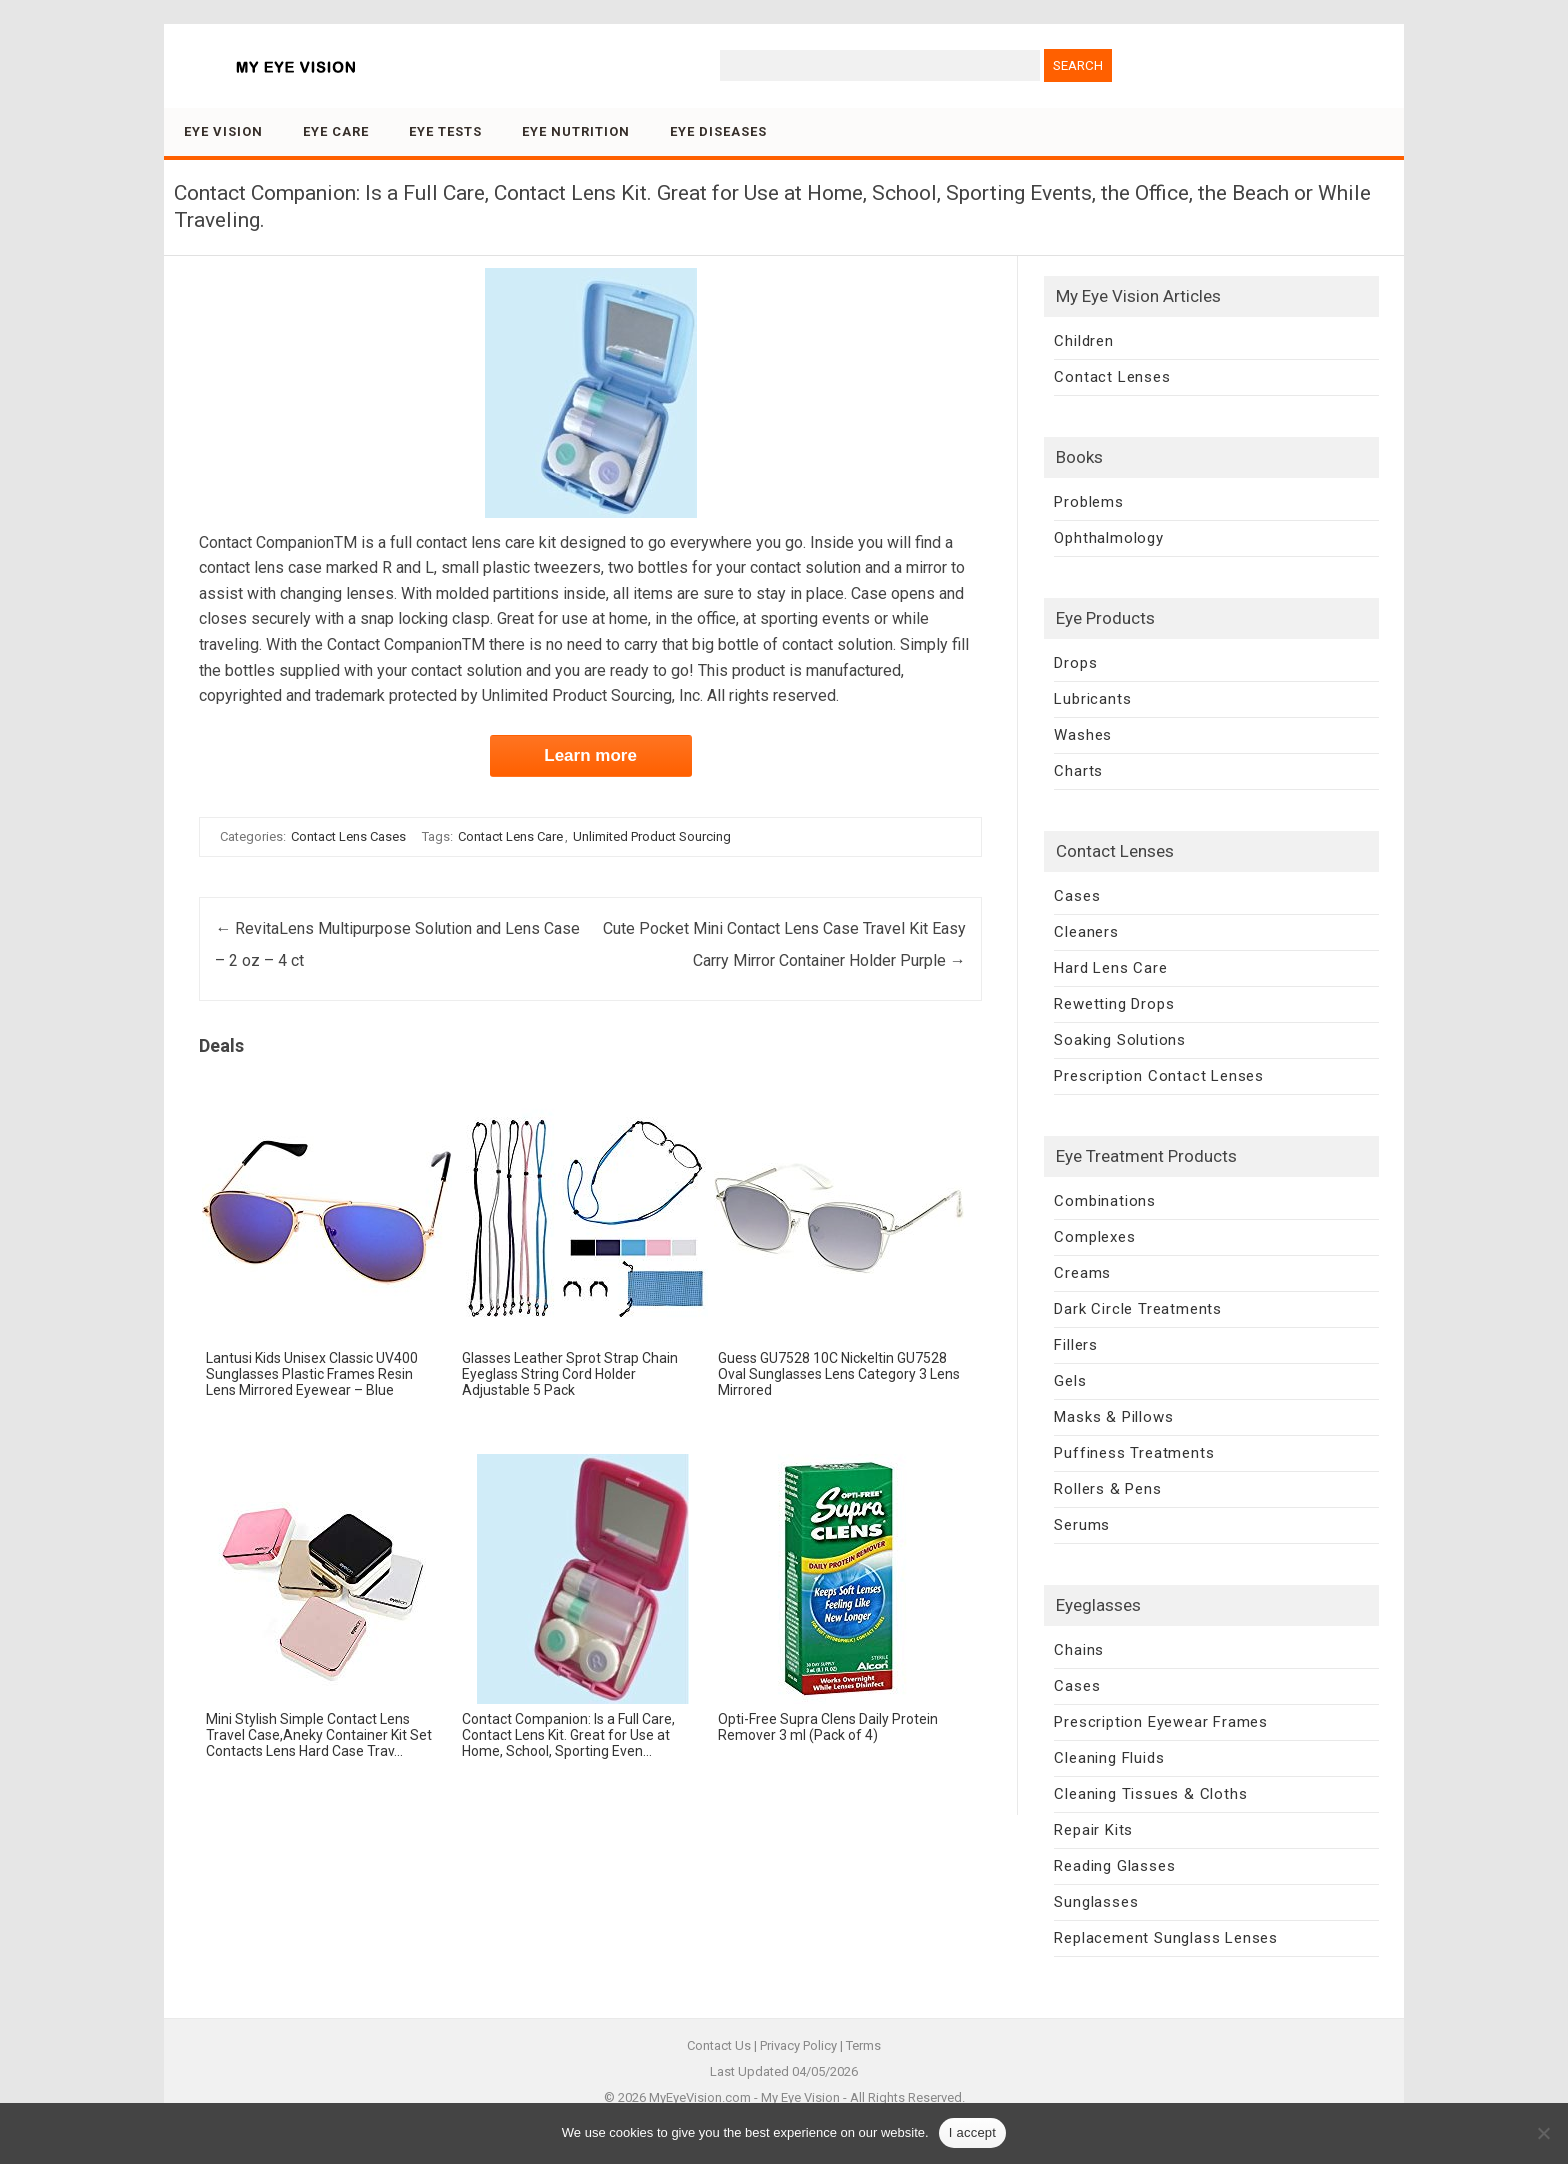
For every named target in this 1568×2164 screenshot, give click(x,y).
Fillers (1076, 1345)
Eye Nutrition (576, 131)
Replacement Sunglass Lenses (1166, 1938)
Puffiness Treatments (1134, 1453)
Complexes (1094, 1237)
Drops (1075, 663)
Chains (1079, 1650)
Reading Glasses (1114, 1866)
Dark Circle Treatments (1138, 1309)
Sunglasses (1096, 1902)
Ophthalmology (1108, 538)
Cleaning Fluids (1109, 1758)
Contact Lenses (1112, 377)
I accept (973, 2132)
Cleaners (1086, 932)
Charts (1078, 771)
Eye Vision (223, 131)
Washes (1083, 735)
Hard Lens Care (1110, 968)
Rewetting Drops (1114, 1004)
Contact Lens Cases (348, 836)
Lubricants (1092, 699)
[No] (1543, 2133)
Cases (1077, 896)
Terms (863, 2045)
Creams (1082, 1273)
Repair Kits (1093, 1830)
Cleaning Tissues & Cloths (1150, 1794)
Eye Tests (445, 131)
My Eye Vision (800, 2097)
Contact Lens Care (510, 836)
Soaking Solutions (1120, 1040)
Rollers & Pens (1107, 1489)
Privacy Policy (798, 2045)
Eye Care (336, 131)
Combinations (1105, 1201)
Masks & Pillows (1113, 1417)
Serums (1082, 1525)
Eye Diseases (718, 131)
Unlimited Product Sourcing (652, 836)
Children (1083, 341)
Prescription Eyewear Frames (1161, 1722)
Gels (1070, 1381)
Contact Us (719, 2045)
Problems (1088, 502)
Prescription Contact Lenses (1159, 1076)
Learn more (590, 755)
